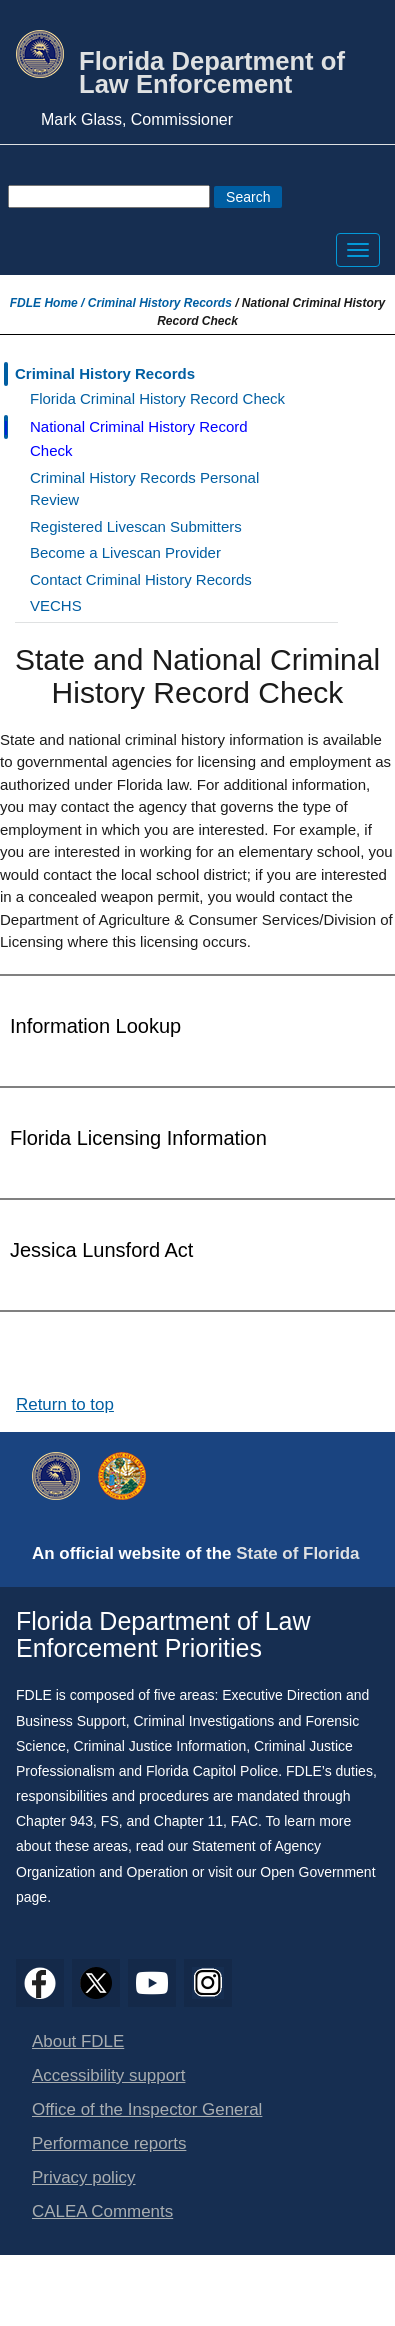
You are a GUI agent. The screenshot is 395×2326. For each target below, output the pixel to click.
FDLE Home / (49, 303)
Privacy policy (84, 2177)
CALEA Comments (102, 2211)
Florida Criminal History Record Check (157, 398)
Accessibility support (108, 2075)
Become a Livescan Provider (125, 552)
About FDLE (78, 2041)
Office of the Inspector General (147, 2109)
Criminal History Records (160, 303)
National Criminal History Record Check (139, 438)
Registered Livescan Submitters (136, 526)
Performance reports (109, 2143)
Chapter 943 (54, 1821)
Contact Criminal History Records (141, 579)
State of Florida (297, 1553)
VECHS (56, 605)
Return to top (65, 1404)
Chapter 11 (188, 1821)
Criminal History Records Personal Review (144, 489)
